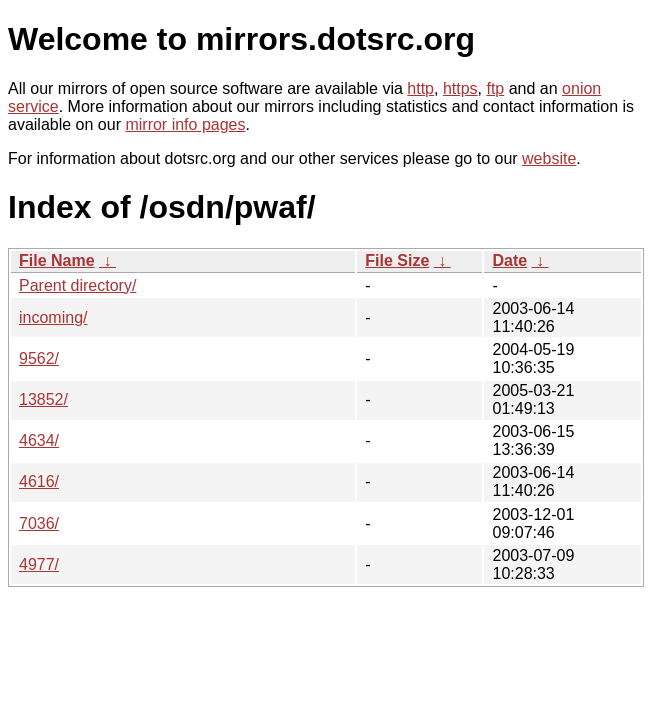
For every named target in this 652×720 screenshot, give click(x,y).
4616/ (39, 481)
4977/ (39, 564)
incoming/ (53, 317)
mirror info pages (185, 124)
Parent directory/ (77, 285)
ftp (495, 88)
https (460, 88)
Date (509, 260)
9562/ (39, 358)
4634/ (39, 440)
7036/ (39, 523)
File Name (57, 260)
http (420, 88)
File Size (397, 260)
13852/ (43, 399)
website (549, 158)
